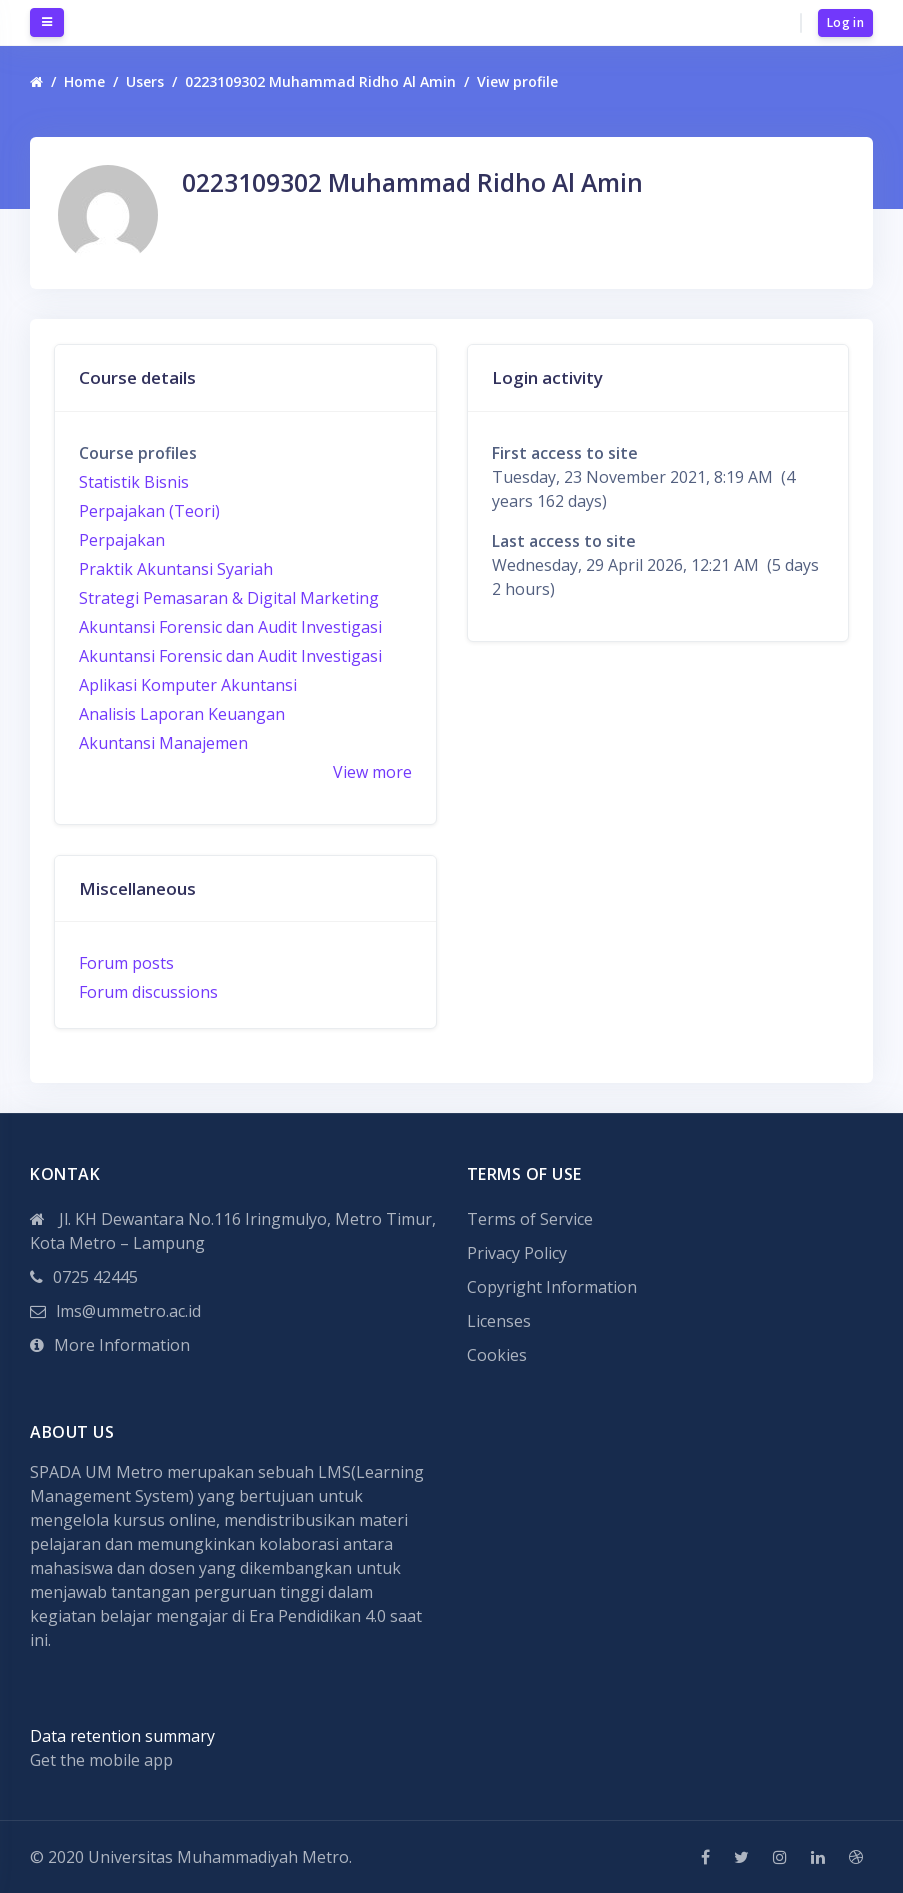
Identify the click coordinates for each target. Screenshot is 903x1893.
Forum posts (126, 963)
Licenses (499, 1321)
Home (84, 81)
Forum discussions (148, 992)
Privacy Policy (517, 1253)
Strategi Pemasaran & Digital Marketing (229, 598)
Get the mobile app (101, 1760)
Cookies (497, 1355)
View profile (517, 81)
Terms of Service (530, 1219)
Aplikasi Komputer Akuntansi (188, 685)
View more (372, 772)
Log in (845, 22)
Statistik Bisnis (134, 482)
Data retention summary (122, 1736)
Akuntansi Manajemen (163, 743)
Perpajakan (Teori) (149, 511)
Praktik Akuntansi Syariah (176, 569)
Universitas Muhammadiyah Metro (218, 1857)
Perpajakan (122, 540)
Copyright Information (552, 1287)
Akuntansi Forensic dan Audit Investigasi (230, 627)
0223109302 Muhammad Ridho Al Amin (320, 81)
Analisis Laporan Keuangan (182, 714)
